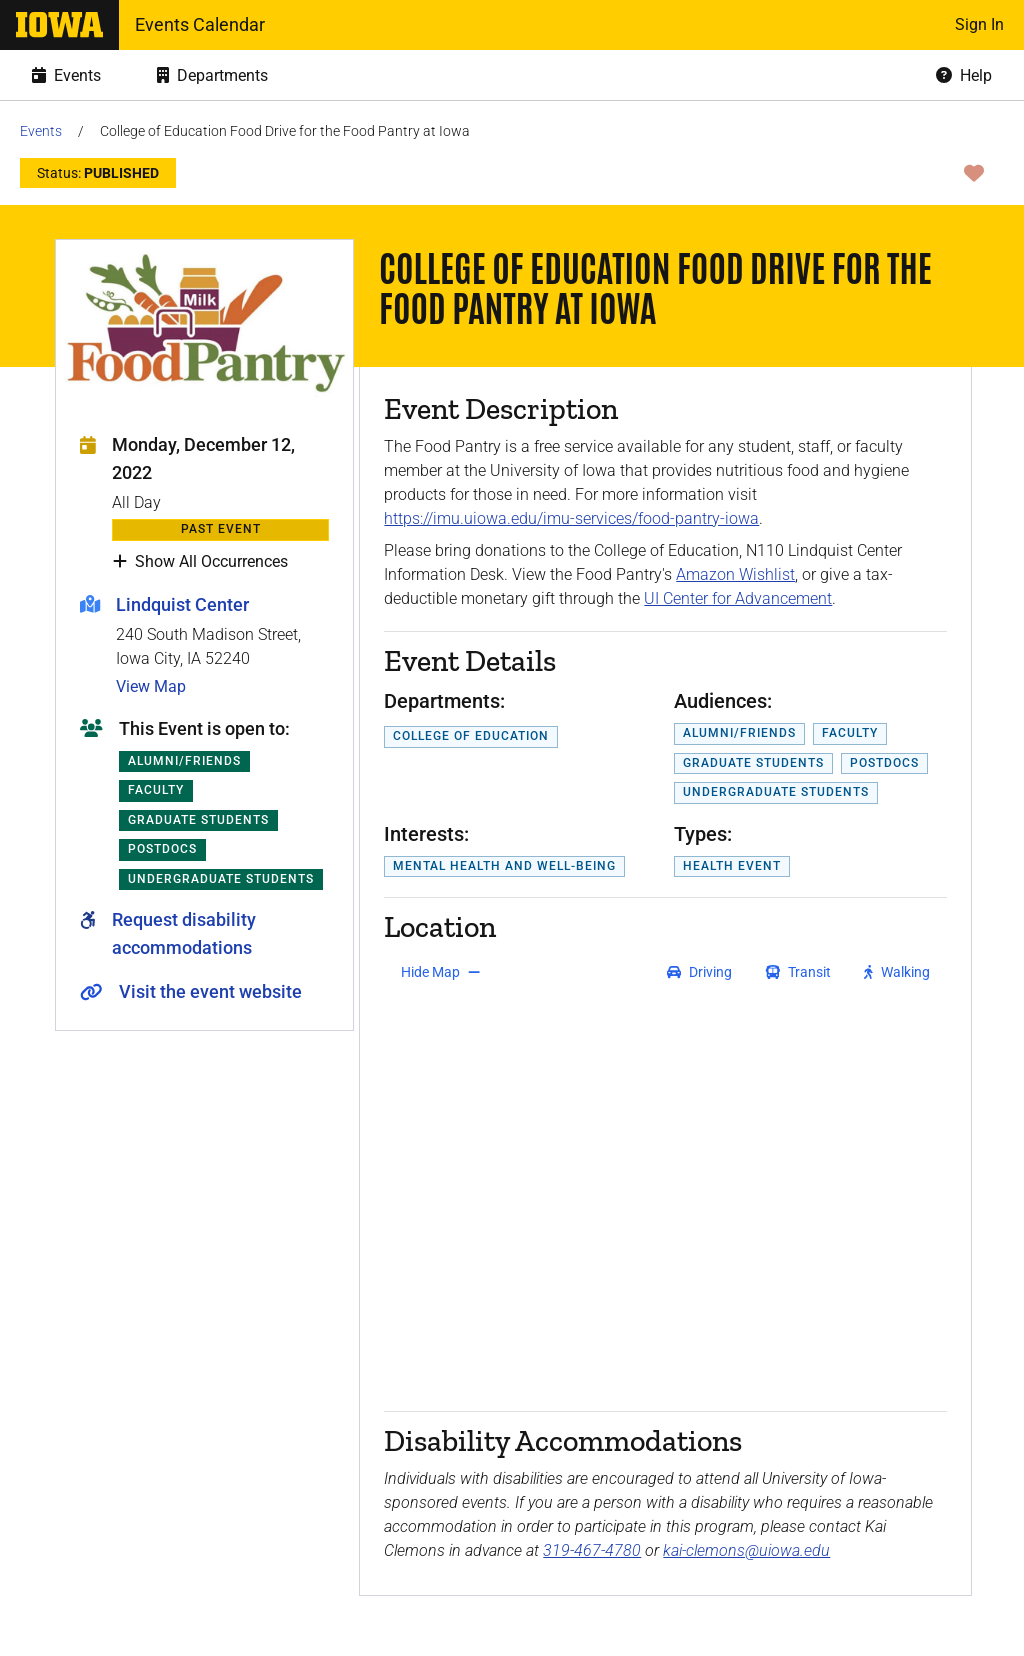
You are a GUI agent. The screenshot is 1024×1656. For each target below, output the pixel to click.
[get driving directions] (699, 972)
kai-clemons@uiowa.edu (746, 1550)
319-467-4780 (592, 1550)
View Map (151, 686)
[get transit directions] (799, 972)
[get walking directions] (897, 972)
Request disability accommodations (184, 933)
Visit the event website (210, 991)
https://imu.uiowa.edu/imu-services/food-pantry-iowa (571, 518)
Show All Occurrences (200, 562)
